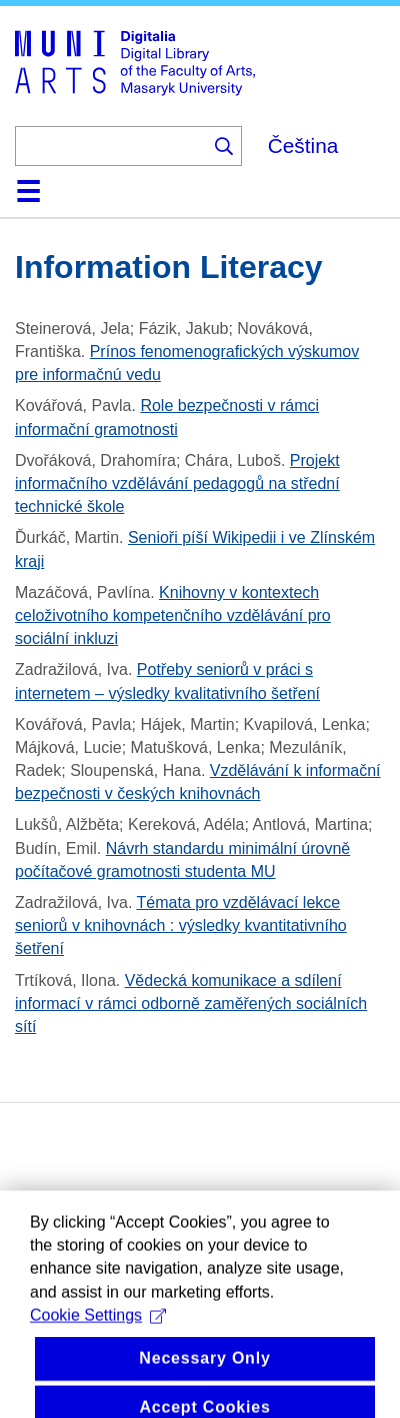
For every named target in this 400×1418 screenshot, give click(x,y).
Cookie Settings (98, 1335)
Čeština (303, 145)
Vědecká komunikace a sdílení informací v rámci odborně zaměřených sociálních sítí (191, 1003)
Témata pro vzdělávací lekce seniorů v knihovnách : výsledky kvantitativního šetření (181, 925)
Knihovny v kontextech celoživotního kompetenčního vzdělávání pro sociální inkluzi (173, 615)
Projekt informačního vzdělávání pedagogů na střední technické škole (177, 483)
